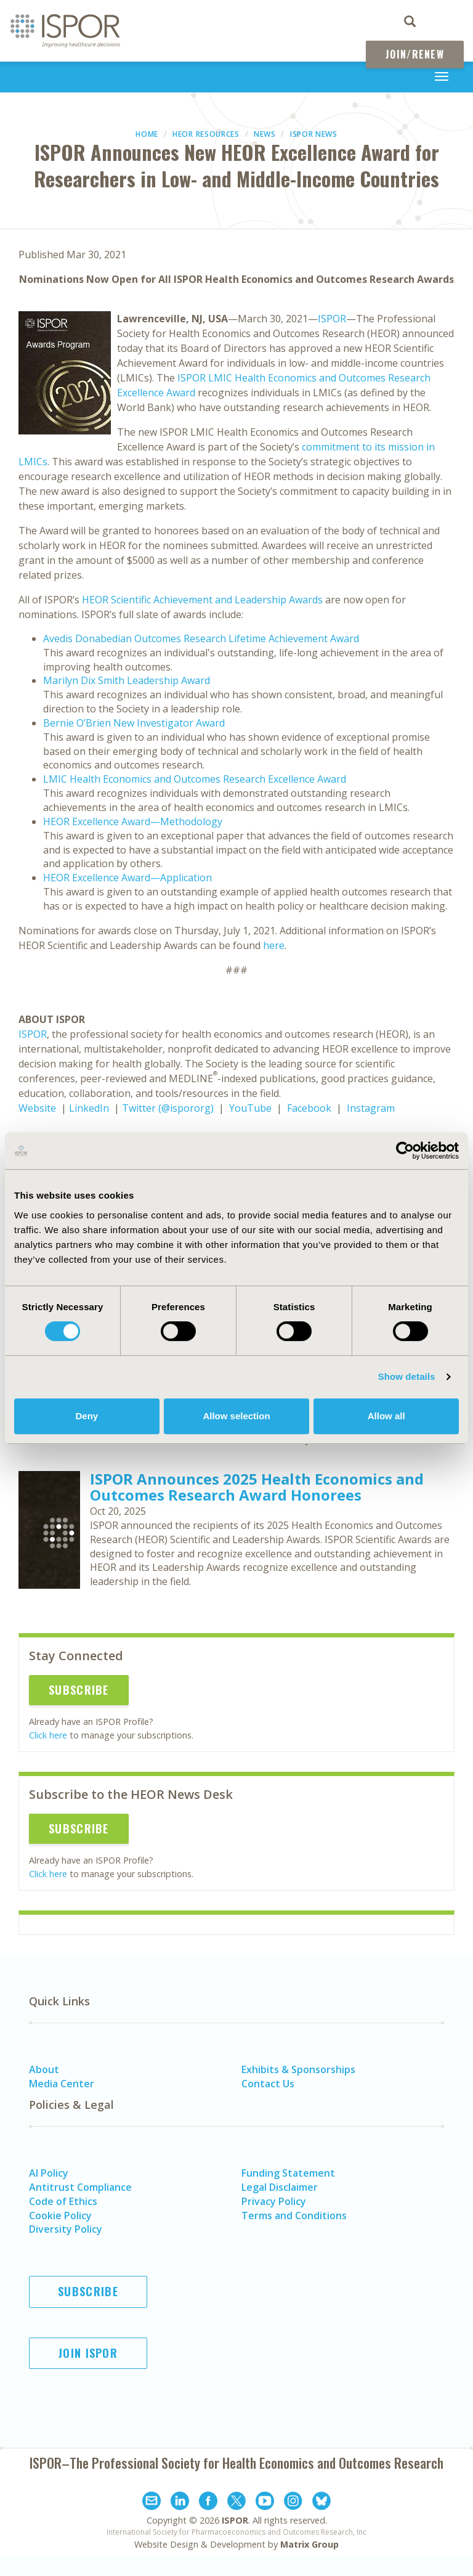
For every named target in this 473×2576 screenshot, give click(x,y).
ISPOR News (314, 134)
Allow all (386, 1416)
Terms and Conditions (294, 2215)
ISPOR (332, 318)
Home (146, 134)
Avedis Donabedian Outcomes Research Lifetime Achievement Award (201, 638)
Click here (48, 1735)
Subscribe (79, 1690)
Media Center (61, 2083)
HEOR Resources (206, 134)
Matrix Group (309, 2544)
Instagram (371, 1108)
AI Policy (48, 2173)
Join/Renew (415, 54)
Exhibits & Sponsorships (298, 2069)
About (44, 2069)
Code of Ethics (63, 2201)
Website (37, 1108)
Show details (406, 1376)
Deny (86, 1416)
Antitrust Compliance (80, 2187)
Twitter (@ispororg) (168, 1108)
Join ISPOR (88, 2353)
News (265, 134)
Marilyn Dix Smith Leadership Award (126, 680)
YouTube (250, 1108)
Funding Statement (288, 2173)
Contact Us (267, 2083)
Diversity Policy (65, 2229)
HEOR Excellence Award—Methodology (132, 821)
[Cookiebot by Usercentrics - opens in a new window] (405, 1150)
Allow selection (236, 1416)
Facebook (309, 1108)
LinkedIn (89, 1108)
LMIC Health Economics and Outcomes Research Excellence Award (194, 779)
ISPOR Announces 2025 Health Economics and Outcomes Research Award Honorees (257, 1487)
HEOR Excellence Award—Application (127, 877)
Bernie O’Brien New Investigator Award (134, 723)
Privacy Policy (273, 2201)
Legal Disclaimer (279, 2187)
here (274, 945)
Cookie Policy (60, 2215)
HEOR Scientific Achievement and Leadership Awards (202, 599)
